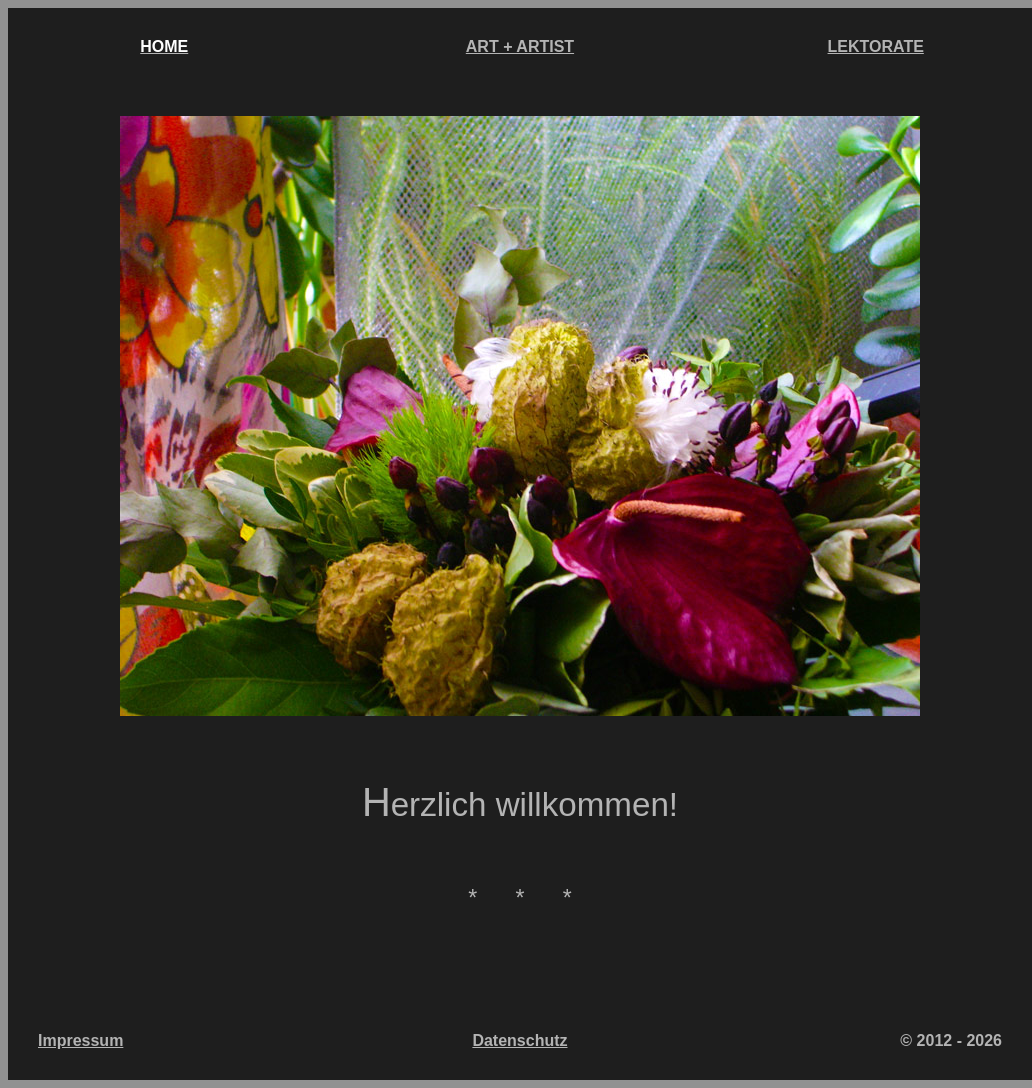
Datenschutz (519, 1040)
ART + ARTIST (520, 46)
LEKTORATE (876, 46)
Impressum (80, 1040)
